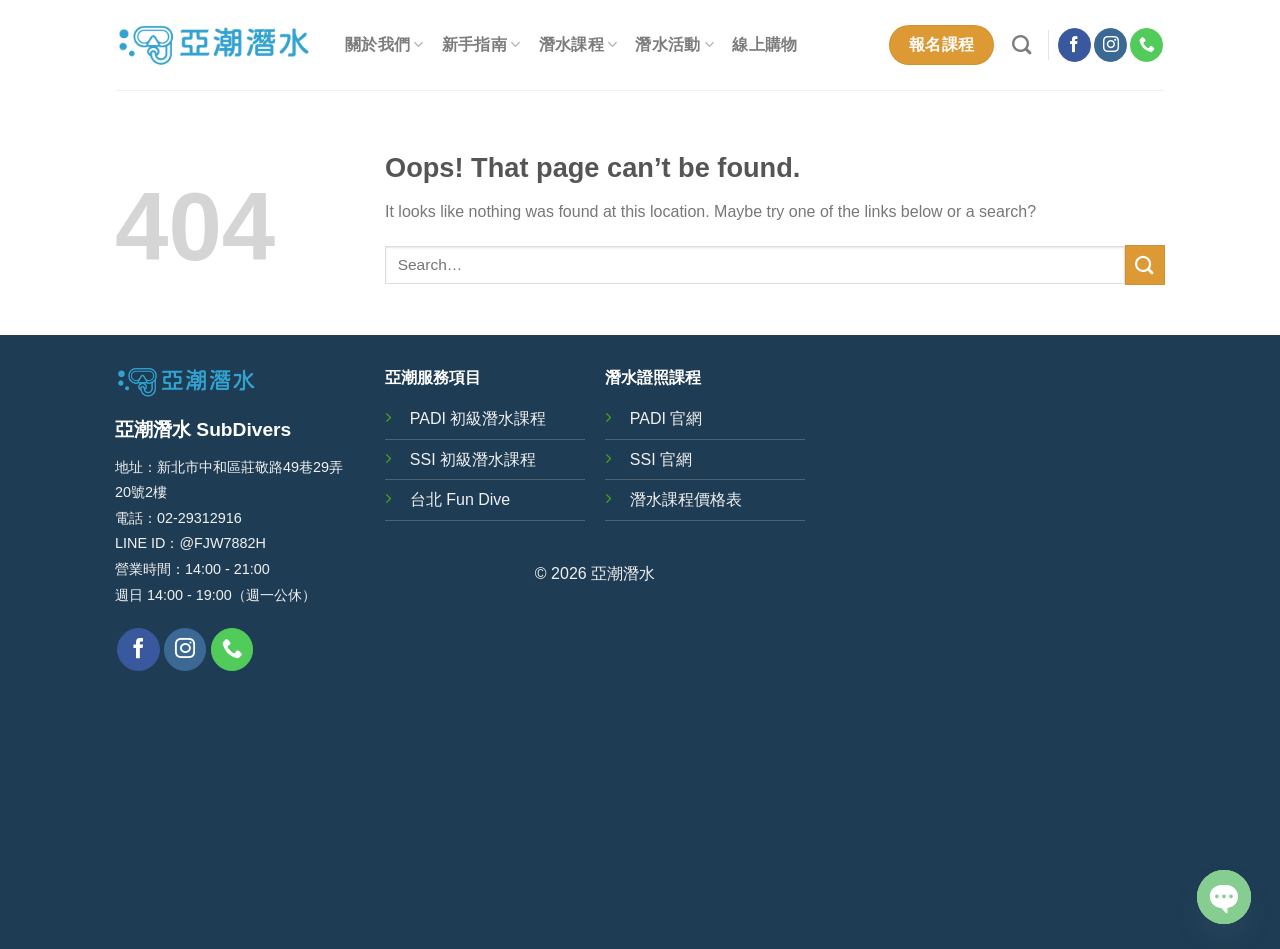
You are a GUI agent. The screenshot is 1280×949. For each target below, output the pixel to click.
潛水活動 (674, 44)
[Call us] (1146, 45)
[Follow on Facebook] (1074, 45)
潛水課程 (578, 44)
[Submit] (1145, 264)
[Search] (1021, 44)
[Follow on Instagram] (1110, 45)
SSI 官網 (661, 459)
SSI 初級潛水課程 (473, 459)
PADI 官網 (666, 418)
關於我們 (384, 44)
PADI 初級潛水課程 (478, 418)
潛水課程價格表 (686, 499)
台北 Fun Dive (460, 499)
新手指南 (481, 44)
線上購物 (764, 44)
